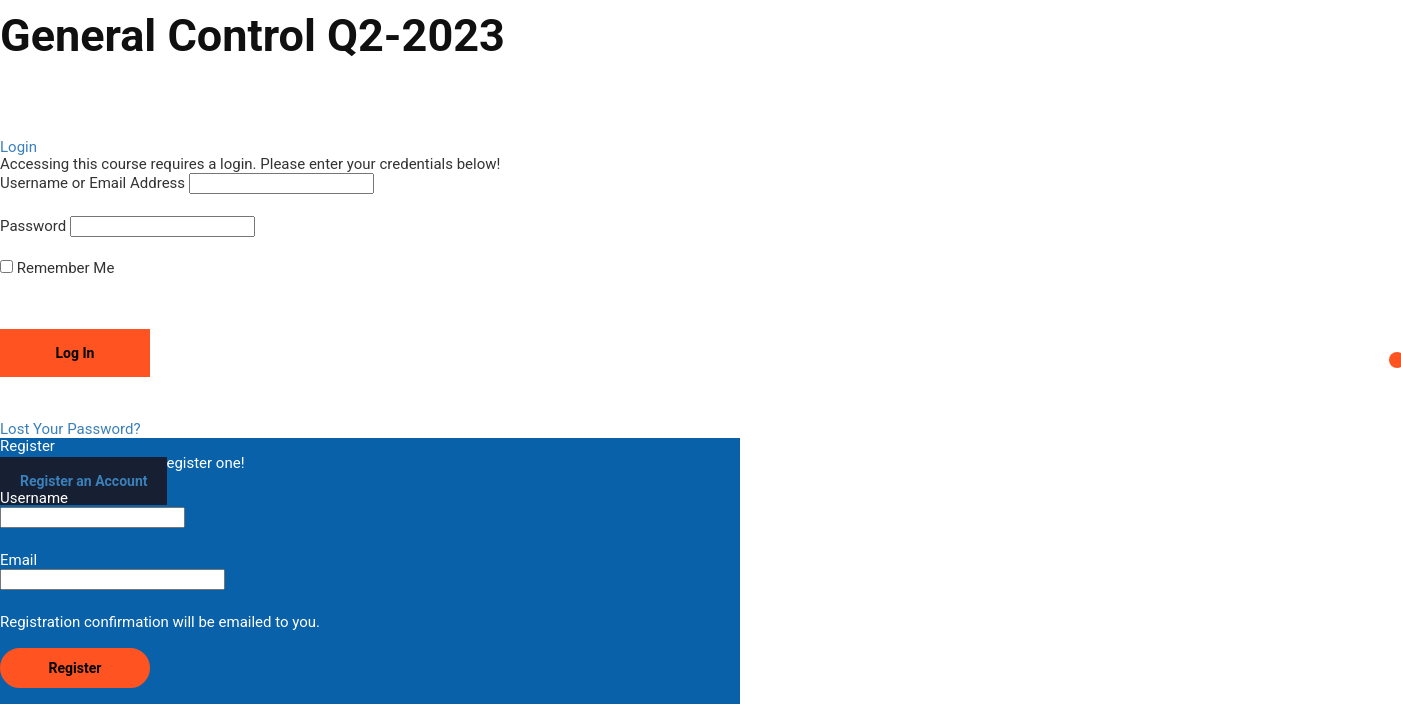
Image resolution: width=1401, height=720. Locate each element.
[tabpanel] (700, 97)
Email (112, 571)
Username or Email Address (92, 183)
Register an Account (83, 481)
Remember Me (57, 268)
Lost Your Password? (70, 429)
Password (33, 226)
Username (92, 509)
